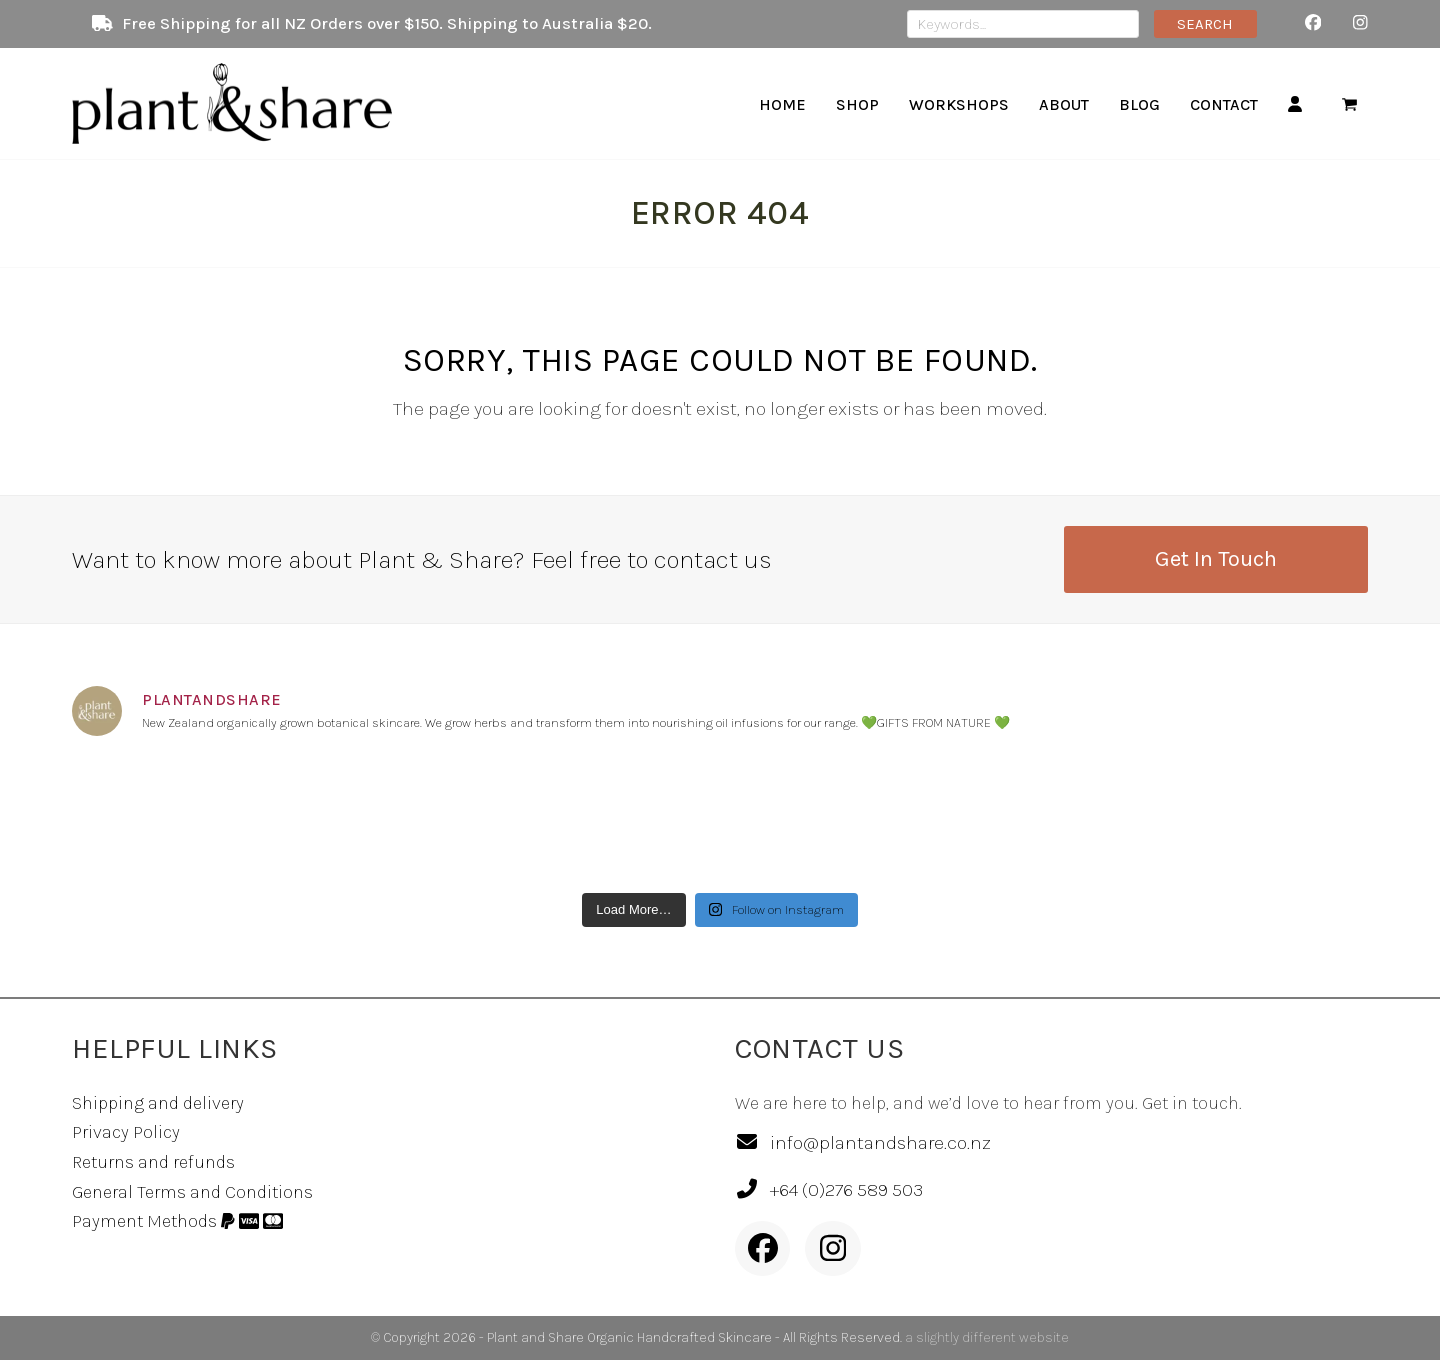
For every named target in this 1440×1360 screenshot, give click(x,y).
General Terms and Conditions (192, 1192)
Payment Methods (177, 1221)
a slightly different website (987, 1337)
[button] (1349, 104)
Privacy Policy (126, 1132)
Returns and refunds (153, 1162)
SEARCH (1205, 24)
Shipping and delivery (158, 1103)
